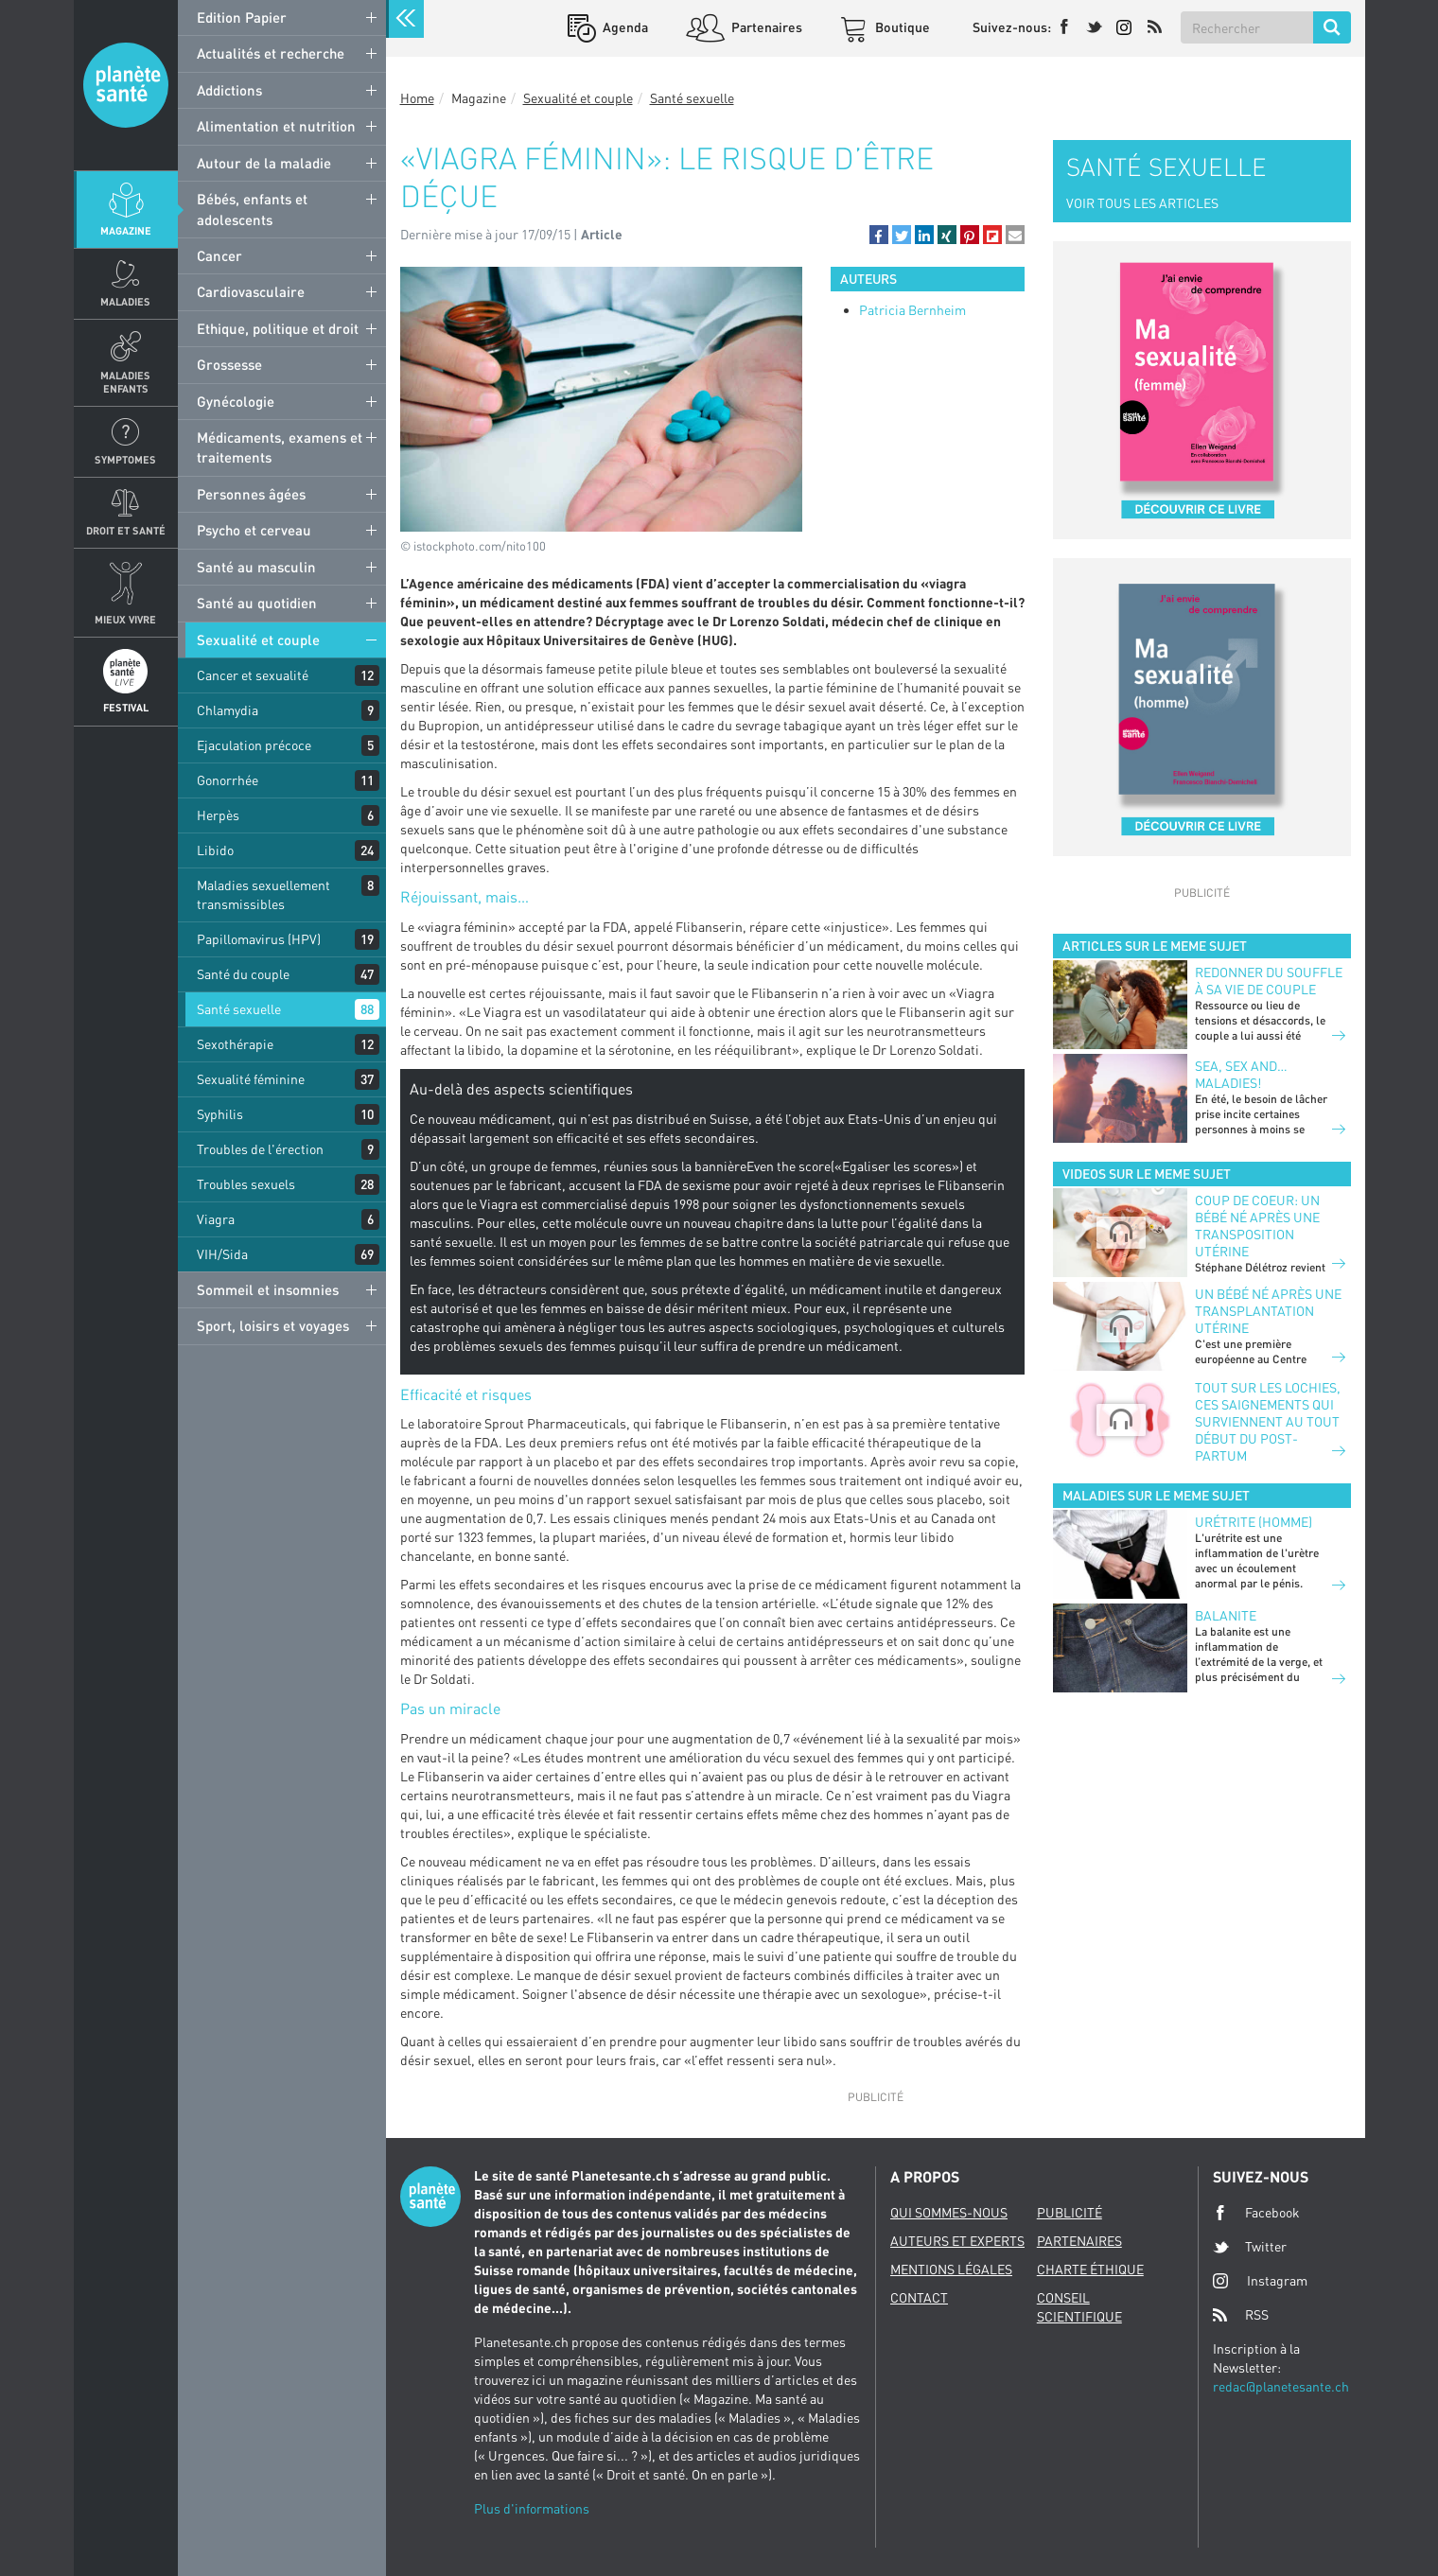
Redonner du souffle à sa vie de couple (1268, 980)
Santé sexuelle (239, 1009)
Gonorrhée (227, 780)
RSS (1241, 2314)
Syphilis (220, 1114)
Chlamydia (227, 710)
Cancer (219, 255)
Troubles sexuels (246, 1184)
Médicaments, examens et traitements (279, 447)
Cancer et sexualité (252, 675)
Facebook (1256, 2212)
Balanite (1225, 1615)
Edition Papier (242, 17)
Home (417, 98)
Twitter (1250, 2246)
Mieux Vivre (125, 619)
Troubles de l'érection (260, 1149)
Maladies (125, 301)
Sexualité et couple (258, 639)
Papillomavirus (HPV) (259, 939)
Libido (215, 850)
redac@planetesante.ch (1281, 2386)
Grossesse (229, 364)
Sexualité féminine (251, 1079)
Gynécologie (235, 401)
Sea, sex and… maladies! (1241, 1074)
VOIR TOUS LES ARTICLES (1142, 203)
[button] (878, 234)
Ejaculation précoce (254, 745)
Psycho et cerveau (254, 529)
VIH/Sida (222, 1254)
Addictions (229, 89)
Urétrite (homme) (1253, 1522)
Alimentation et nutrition (276, 125)
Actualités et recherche (270, 52)
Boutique (901, 27)
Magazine (125, 230)
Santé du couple (243, 974)
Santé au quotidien (257, 602)
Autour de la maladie (264, 162)
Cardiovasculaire (251, 291)
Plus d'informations (531, 2508)
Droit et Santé (126, 530)
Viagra (216, 1219)
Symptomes (125, 459)
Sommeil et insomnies (268, 1289)
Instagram (1260, 2280)
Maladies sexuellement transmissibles (263, 894)
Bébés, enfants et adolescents (252, 208)
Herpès (218, 815)
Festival (126, 707)
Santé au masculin (256, 566)
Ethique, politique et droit (278, 328)
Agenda (624, 27)
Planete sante (125, 85)
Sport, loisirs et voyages (273, 1325)
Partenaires (765, 27)
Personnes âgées (251, 493)
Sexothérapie (235, 1044)
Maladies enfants (125, 381)
